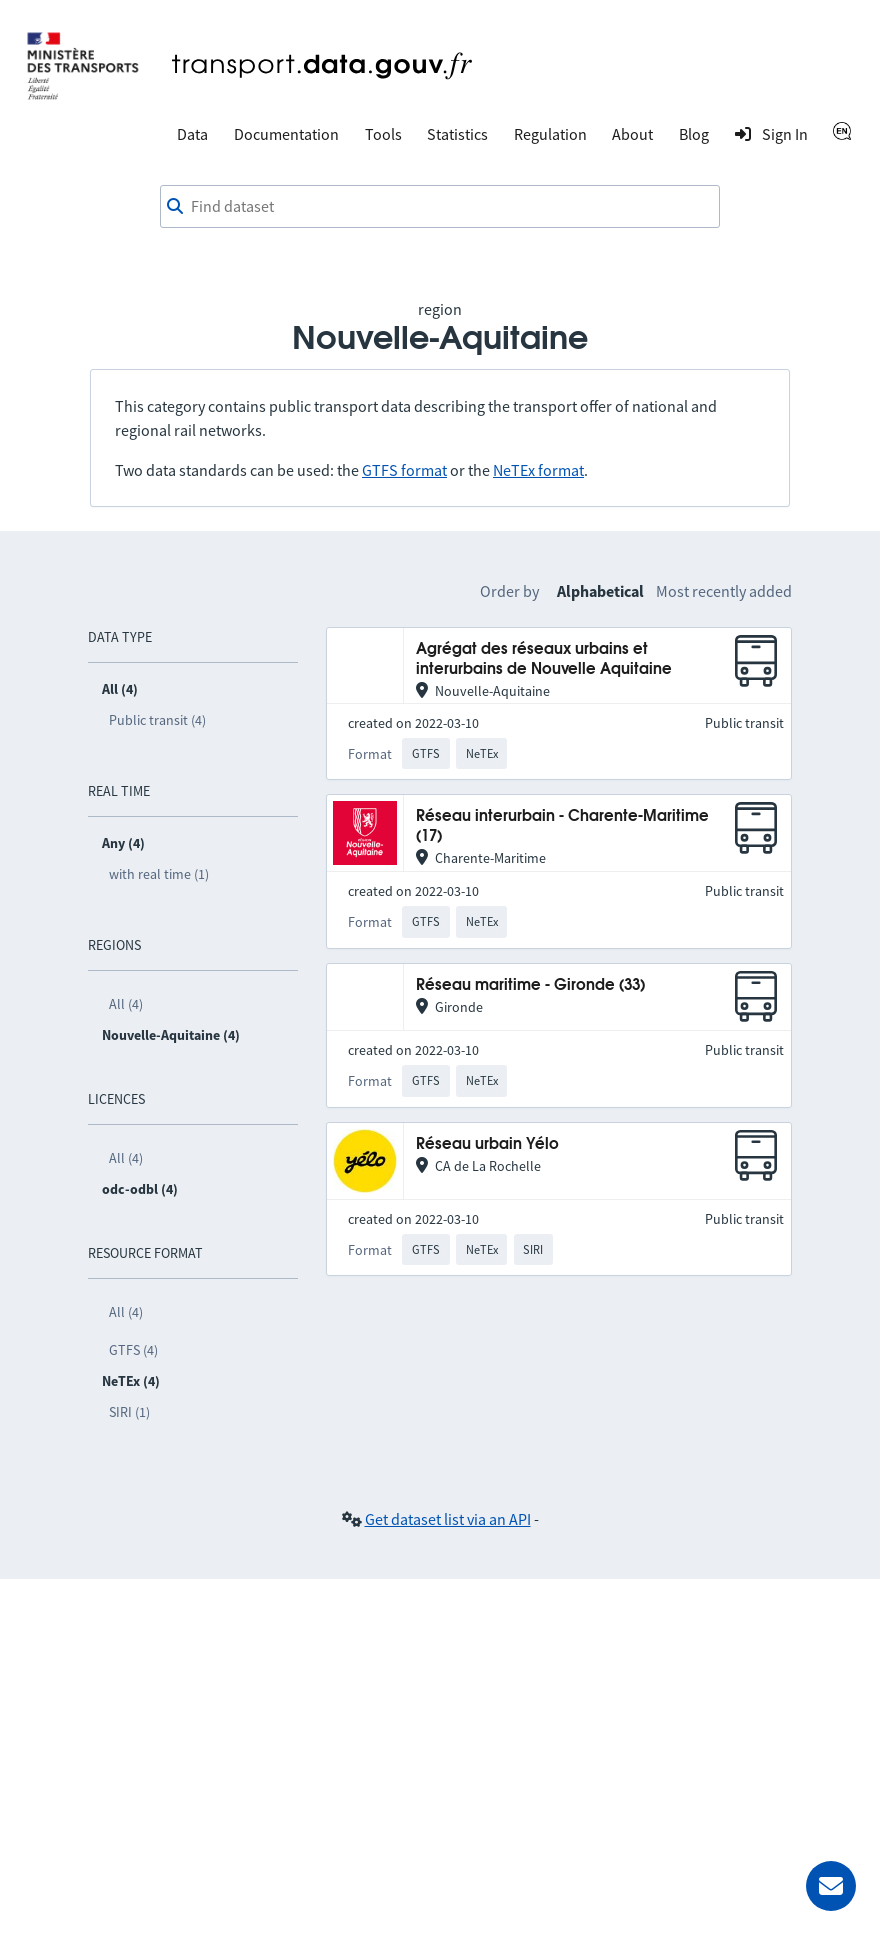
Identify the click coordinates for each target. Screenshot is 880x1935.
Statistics (457, 134)
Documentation (286, 134)
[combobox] (440, 207)
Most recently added (724, 591)
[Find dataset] (440, 207)
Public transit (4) (157, 720)
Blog (694, 134)
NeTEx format (538, 470)
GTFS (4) (133, 1350)
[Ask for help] (831, 1886)
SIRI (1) (129, 1412)
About (632, 134)
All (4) (126, 1004)
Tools (383, 134)
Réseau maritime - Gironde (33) (530, 985)
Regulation (550, 134)
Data (192, 134)
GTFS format (404, 470)
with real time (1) (159, 874)
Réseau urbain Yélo (487, 1144)
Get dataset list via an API (448, 1519)
